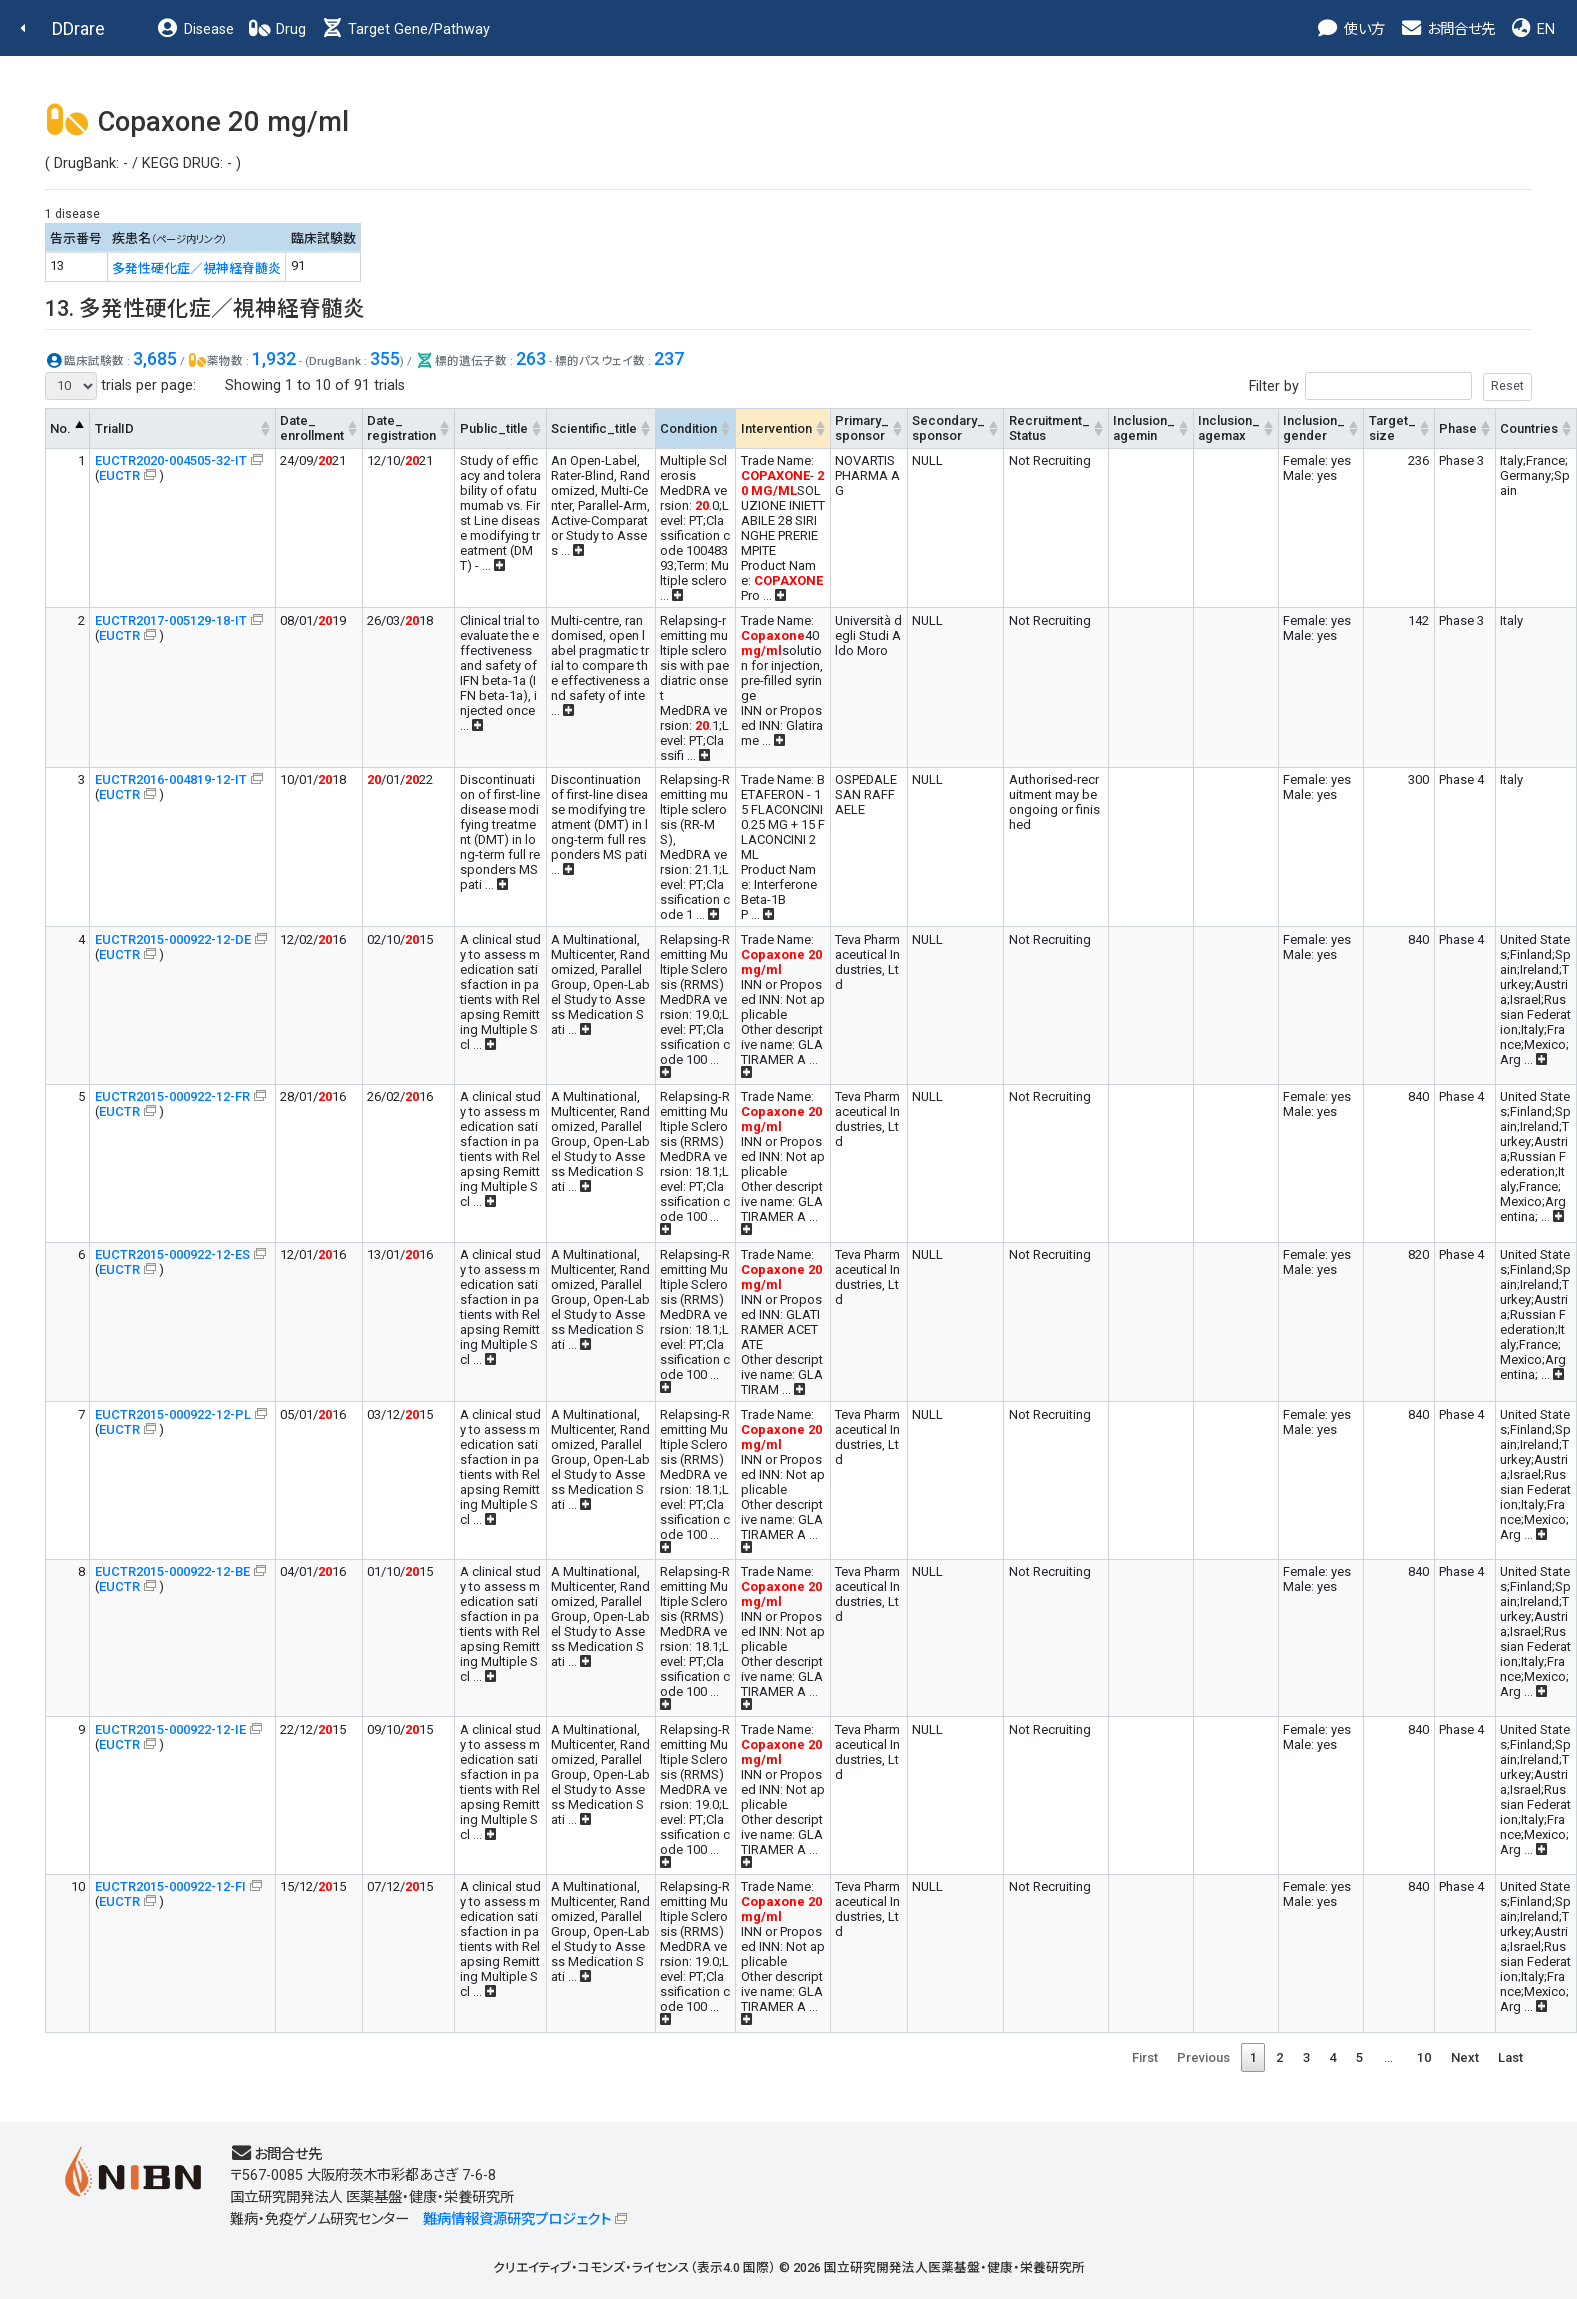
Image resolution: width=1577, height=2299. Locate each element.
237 (669, 358)
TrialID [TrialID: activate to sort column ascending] (114, 428)
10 (1424, 2057)
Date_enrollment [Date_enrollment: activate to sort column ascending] (312, 428)
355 (385, 358)
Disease (195, 29)
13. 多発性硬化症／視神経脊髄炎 (205, 308)
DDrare (78, 28)
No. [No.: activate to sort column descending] (60, 428)
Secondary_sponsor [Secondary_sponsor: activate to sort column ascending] (948, 428)
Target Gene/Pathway (405, 29)
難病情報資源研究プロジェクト (517, 2219)
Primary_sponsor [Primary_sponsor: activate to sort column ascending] (862, 428)
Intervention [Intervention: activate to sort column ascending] (776, 428)
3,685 (155, 358)
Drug (277, 29)
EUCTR (119, 475)
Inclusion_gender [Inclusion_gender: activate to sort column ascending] (1314, 428)
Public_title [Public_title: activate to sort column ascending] (494, 428)
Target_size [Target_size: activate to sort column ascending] (1392, 428)
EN (1532, 29)
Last (1510, 2057)
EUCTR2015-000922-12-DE (173, 939)
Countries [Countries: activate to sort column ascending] (1529, 428)
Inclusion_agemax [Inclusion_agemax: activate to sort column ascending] (1229, 428)
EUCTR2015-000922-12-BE (172, 1571)
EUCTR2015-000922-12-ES (172, 1254)
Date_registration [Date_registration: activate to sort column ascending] (401, 428)
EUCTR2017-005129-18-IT (171, 620)
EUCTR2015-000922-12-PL (173, 1414)
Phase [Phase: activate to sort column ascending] (1458, 428)
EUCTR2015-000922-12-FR (172, 1096)
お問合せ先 (1447, 29)
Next (1465, 2057)
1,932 (274, 358)
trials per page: (120, 386)
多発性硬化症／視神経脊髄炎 (196, 268)
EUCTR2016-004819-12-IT (171, 779)
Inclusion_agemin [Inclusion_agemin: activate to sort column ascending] (1144, 428)
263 (531, 358)
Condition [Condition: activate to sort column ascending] (688, 428)
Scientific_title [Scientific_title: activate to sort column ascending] (594, 428)
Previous (1203, 2057)
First (1145, 2057)
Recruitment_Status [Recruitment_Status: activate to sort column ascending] (1049, 428)
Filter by (1390, 386)
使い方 (1350, 29)
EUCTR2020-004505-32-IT (171, 460)
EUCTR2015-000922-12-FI (170, 1886)
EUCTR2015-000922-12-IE (170, 1729)
